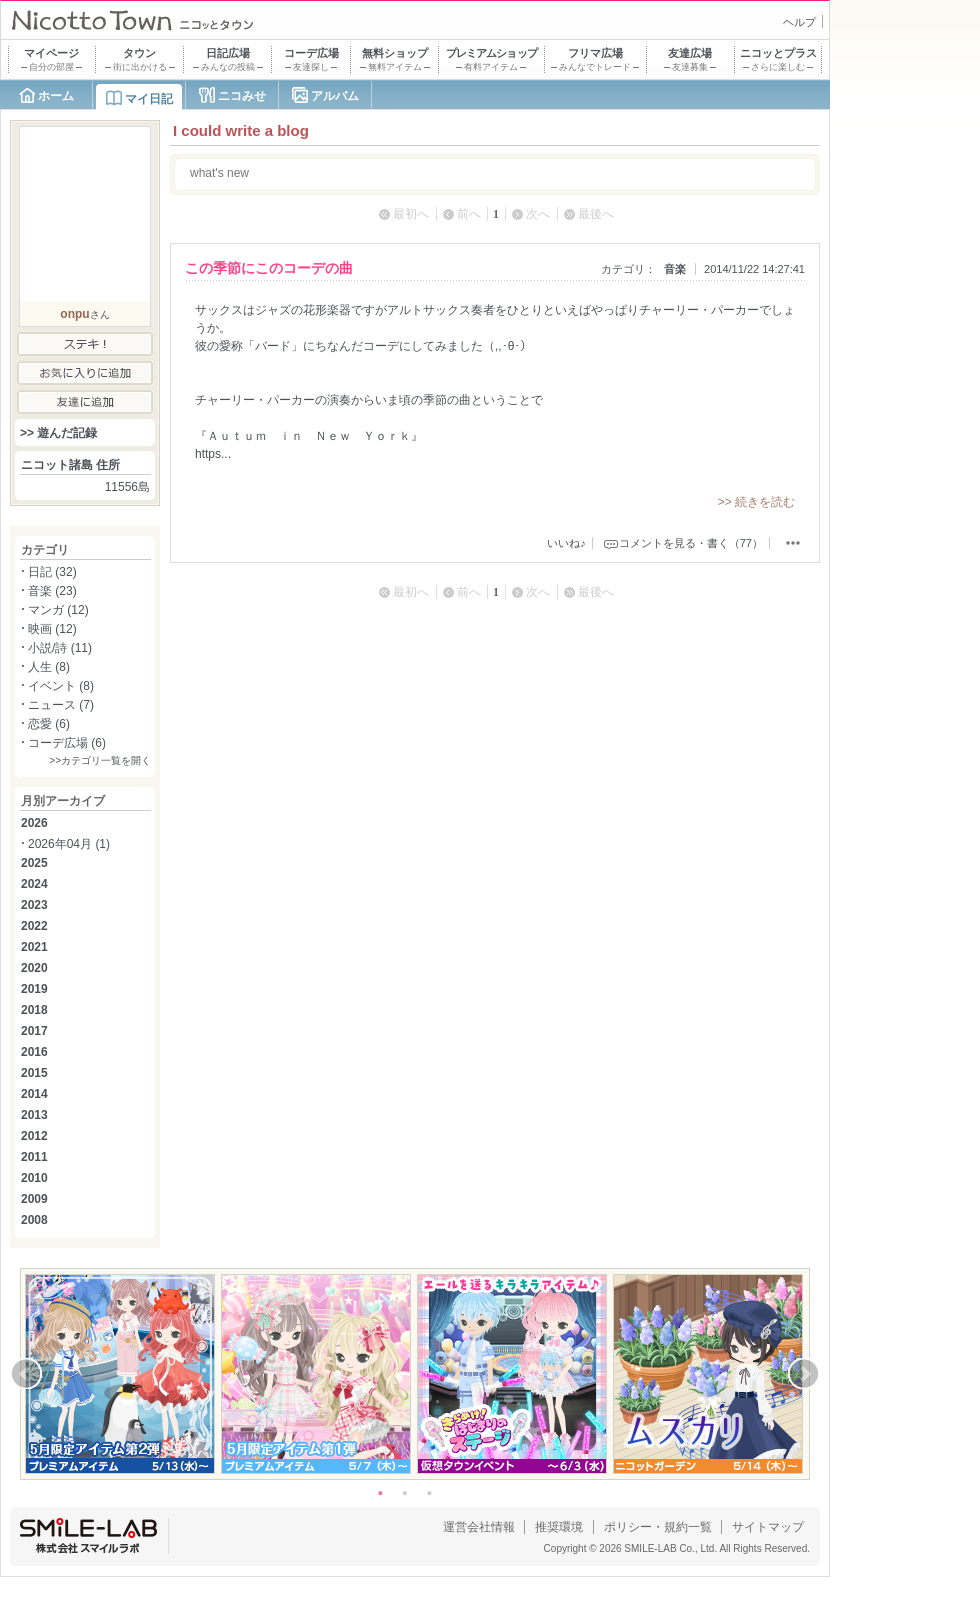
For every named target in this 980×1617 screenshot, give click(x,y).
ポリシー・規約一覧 (658, 1527)
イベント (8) (61, 686)
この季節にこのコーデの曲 (269, 268)
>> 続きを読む (756, 502)
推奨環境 (559, 1527)
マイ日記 (149, 99)
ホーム (56, 96)
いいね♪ (566, 543)
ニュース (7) (61, 705)
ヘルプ (799, 22)
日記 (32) (52, 572)
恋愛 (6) (49, 724)
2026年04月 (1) (69, 844)
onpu (74, 314)
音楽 (675, 269)
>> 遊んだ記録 (58, 433)
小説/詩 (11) (60, 648)
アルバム (335, 96)
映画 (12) (52, 629)
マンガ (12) (58, 610)
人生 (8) (49, 667)
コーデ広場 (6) (67, 743)
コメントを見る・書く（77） (691, 543)
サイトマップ (768, 1527)
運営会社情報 (479, 1527)
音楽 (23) (52, 591)
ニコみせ (242, 96)
